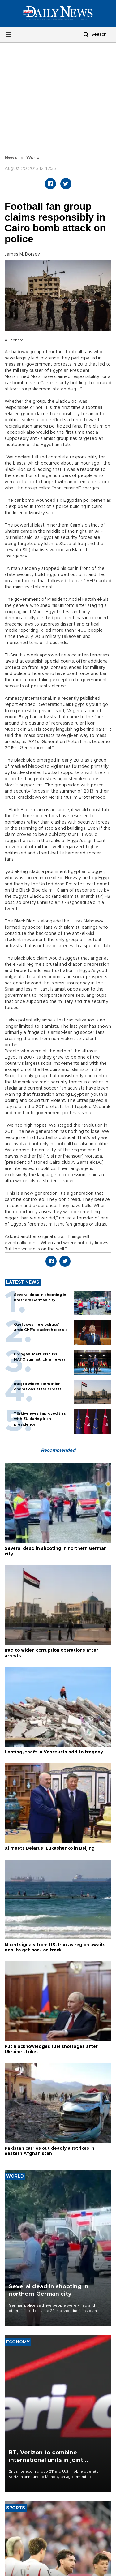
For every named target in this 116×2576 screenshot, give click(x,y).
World (33, 158)
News (11, 158)
